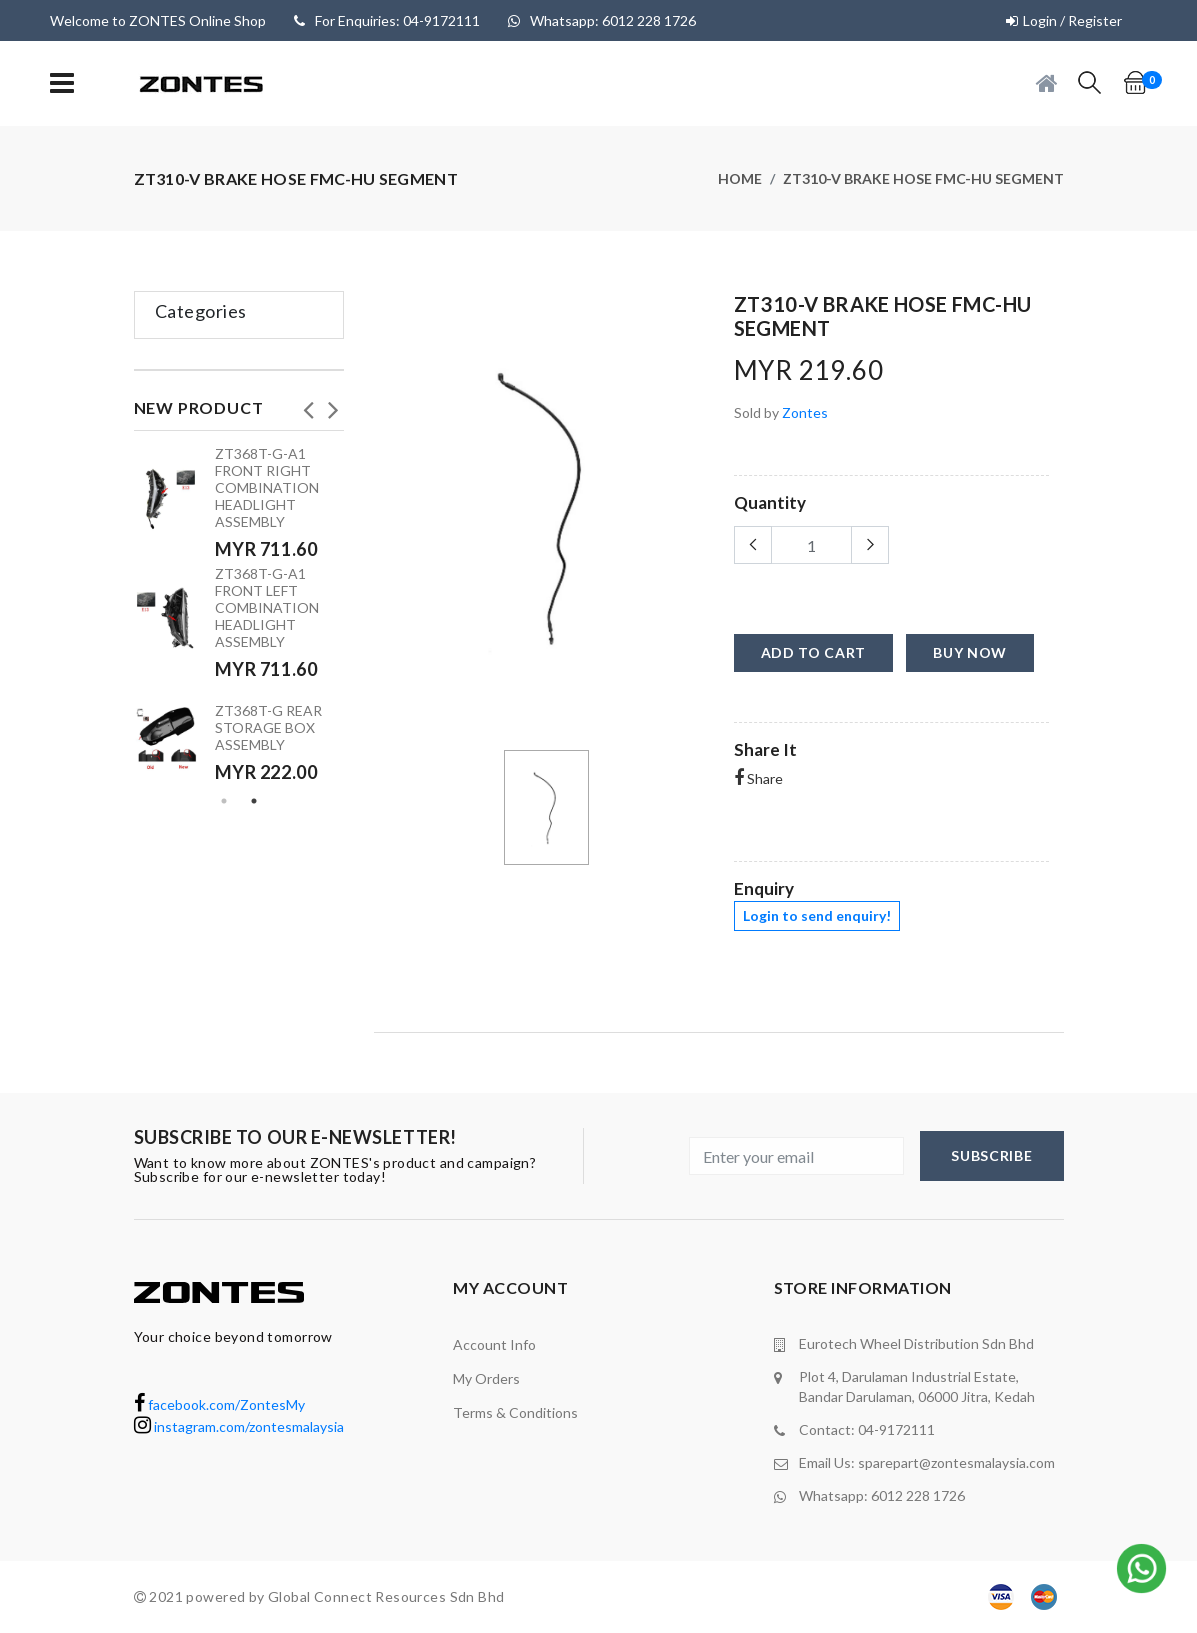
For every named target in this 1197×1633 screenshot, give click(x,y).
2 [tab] (254, 801)
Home (740, 178)
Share (758, 778)
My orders (486, 1378)
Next (334, 404)
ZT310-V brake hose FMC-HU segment (923, 178)
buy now (970, 652)
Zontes (805, 412)
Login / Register (1072, 20)
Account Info (494, 1344)
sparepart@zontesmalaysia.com (956, 1462)
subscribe (991, 1155)
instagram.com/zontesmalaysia (239, 1426)
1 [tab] (224, 801)
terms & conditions (515, 1412)
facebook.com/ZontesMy (219, 1404)
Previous (309, 404)
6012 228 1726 (918, 1495)
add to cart (814, 652)
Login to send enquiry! (817, 915)
